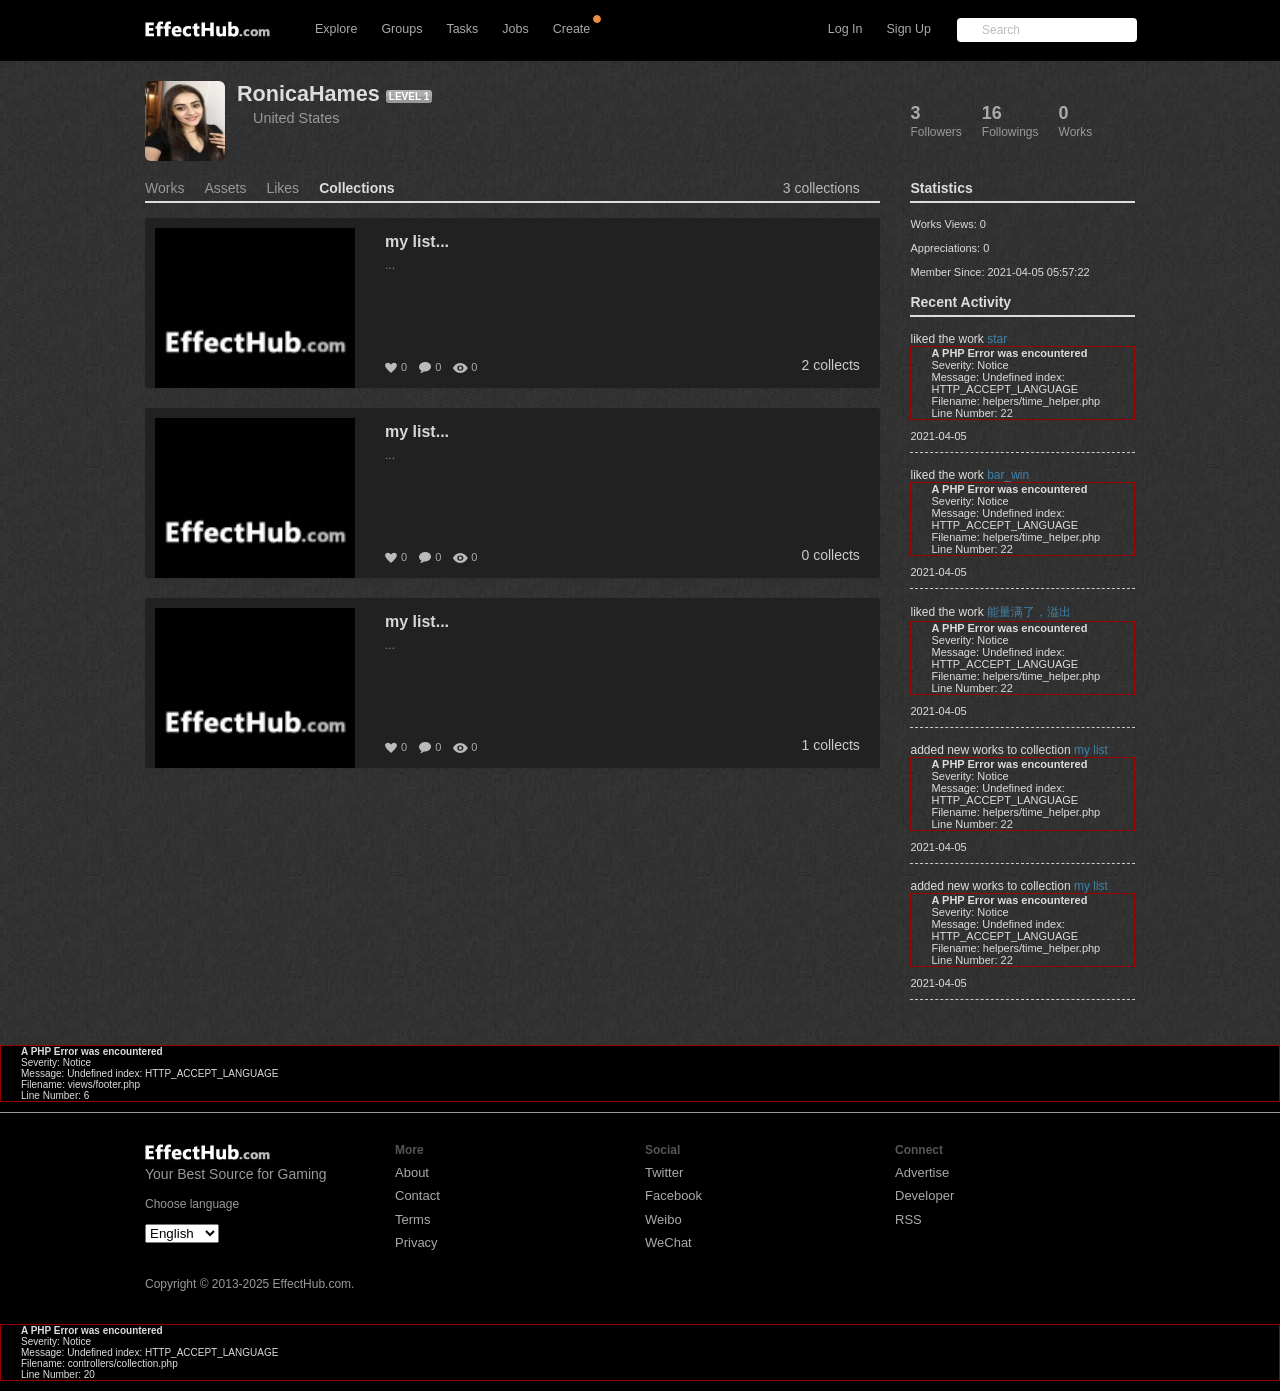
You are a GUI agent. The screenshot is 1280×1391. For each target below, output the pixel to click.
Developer (924, 1195)
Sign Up (909, 29)
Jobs (515, 29)
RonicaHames (308, 93)
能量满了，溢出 (1029, 612)
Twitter (664, 1172)
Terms (412, 1219)
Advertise (922, 1172)
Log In (845, 29)
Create (572, 29)
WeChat (668, 1242)
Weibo (663, 1219)
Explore (336, 29)
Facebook (673, 1195)
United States (296, 118)
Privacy (416, 1242)
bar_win (1008, 475)
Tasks (462, 29)
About (412, 1172)
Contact (417, 1195)
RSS (908, 1219)
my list (1091, 750)
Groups (401, 29)
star (997, 339)
